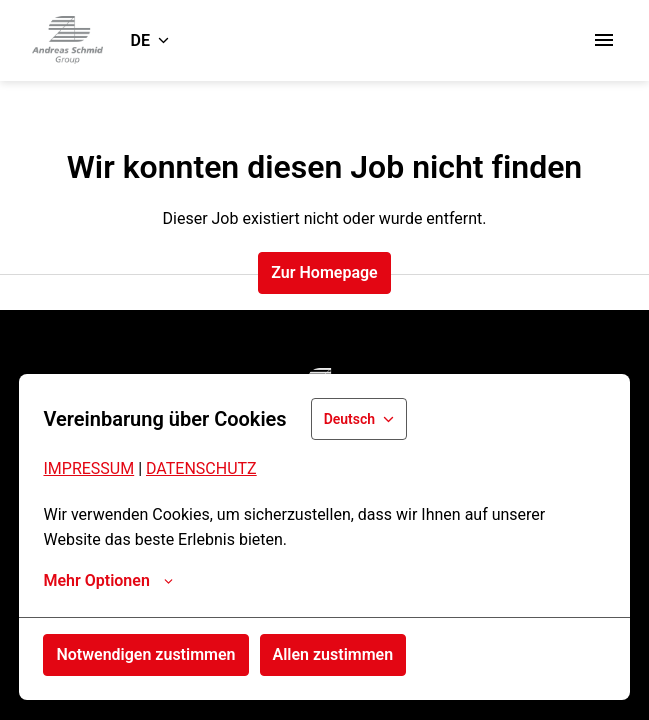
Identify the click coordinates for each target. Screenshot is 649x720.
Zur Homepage (324, 272)
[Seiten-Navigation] (604, 40)
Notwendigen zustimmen (145, 654)
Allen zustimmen (333, 654)
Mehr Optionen (107, 581)
